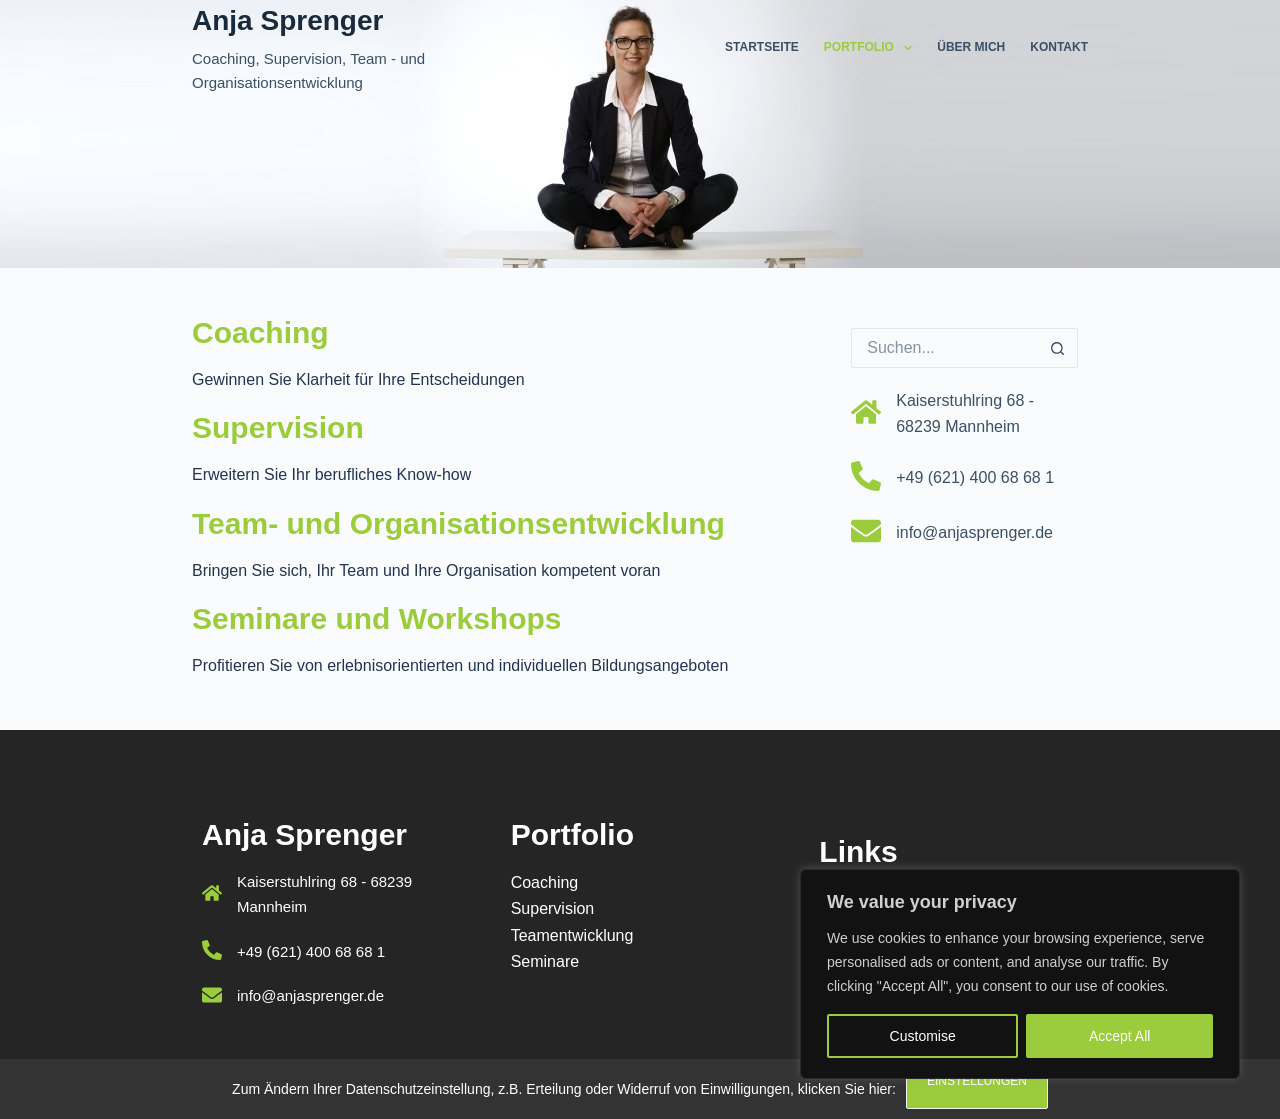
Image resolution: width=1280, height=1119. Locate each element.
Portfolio (872, 48)
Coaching (260, 332)
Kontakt (1059, 47)
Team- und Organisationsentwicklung (458, 523)
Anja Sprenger (287, 20)
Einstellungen (977, 1081)
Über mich (971, 47)
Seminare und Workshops (377, 618)
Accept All (1119, 1036)
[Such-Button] (1058, 348)
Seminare (545, 961)
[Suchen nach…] (944, 348)
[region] (1020, 974)
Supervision (278, 427)
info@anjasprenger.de (974, 532)
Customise (923, 1036)
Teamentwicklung (572, 935)
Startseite (762, 47)
